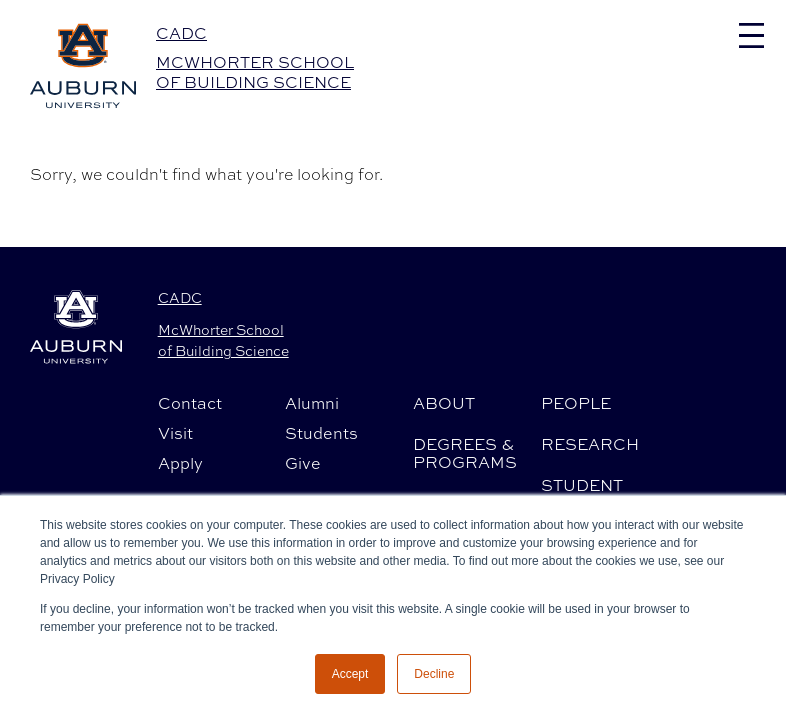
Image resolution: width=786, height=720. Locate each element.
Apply (180, 463)
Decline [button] (434, 674)
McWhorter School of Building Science (255, 72)
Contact (190, 403)
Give (303, 463)
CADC (181, 33)
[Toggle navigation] (751, 35)
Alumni (312, 403)
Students (321, 433)
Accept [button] (350, 674)
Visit (175, 433)
